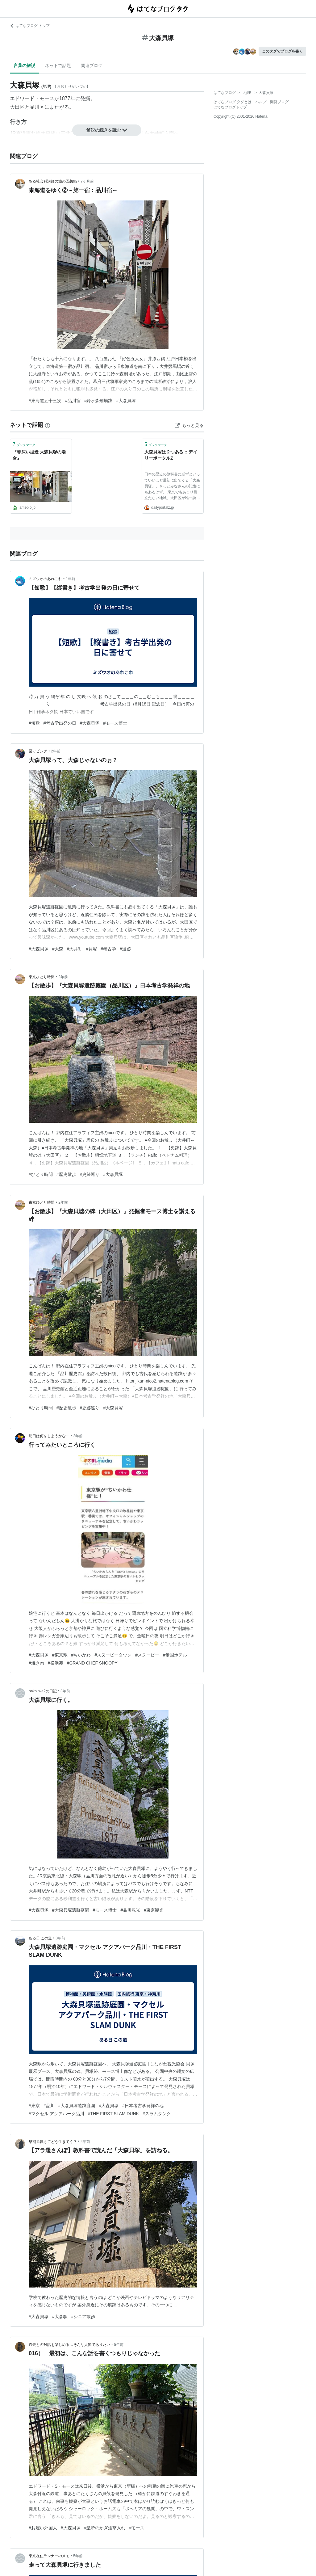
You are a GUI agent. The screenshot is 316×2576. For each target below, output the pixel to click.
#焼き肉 (36, 1663)
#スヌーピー (147, 1654)
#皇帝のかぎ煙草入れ (105, 2527)
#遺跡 (125, 948)
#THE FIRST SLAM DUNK (113, 2113)
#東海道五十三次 (45, 400)
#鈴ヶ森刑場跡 (98, 400)
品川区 (37, 107)
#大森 (57, 948)
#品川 (49, 2105)
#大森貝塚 (126, 400)
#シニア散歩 (83, 2316)
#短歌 (34, 723)
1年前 (70, 579)
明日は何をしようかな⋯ (49, 1436)
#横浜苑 (55, 1663)
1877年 (67, 98)
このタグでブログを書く (282, 51)
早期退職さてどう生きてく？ (53, 2142)
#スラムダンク (157, 2113)
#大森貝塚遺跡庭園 (70, 1910)
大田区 (17, 107)
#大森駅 (60, 2316)
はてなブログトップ (230, 107)
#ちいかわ (81, 1654)
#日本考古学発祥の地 (143, 2105)
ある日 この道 (40, 1938)
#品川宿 (73, 400)
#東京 (34, 2105)
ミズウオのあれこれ (45, 579)
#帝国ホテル (175, 1654)
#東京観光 (154, 1910)
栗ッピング (38, 751)
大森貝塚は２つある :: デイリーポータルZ (170, 455)
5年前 (118, 2344)
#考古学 (108, 948)
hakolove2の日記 (43, 1691)
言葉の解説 (24, 65)
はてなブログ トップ (30, 25)
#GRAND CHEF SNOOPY (92, 1663)
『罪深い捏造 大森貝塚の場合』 (39, 455)
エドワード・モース (32, 98)
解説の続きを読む (106, 130)
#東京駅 (60, 1654)
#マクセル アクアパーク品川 (56, 2113)
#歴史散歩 (66, 1174)
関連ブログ (91, 65)
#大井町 (74, 948)
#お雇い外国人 (43, 2527)
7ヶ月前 (87, 181)
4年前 (85, 2142)
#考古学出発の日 (60, 723)
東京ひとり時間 (42, 977)
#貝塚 (91, 948)
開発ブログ (279, 102)
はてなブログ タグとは (233, 102)
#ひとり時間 (41, 1174)
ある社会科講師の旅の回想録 (53, 181)
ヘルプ (260, 102)
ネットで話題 (58, 65)
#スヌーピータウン (112, 1654)
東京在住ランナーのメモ (49, 2556)
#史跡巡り (90, 1174)
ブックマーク (24, 444)
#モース (136, 2527)
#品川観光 (130, 1910)
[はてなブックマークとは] (47, 425)
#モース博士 (115, 723)
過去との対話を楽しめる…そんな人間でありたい (69, 2344)
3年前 (65, 1691)
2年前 (55, 751)
